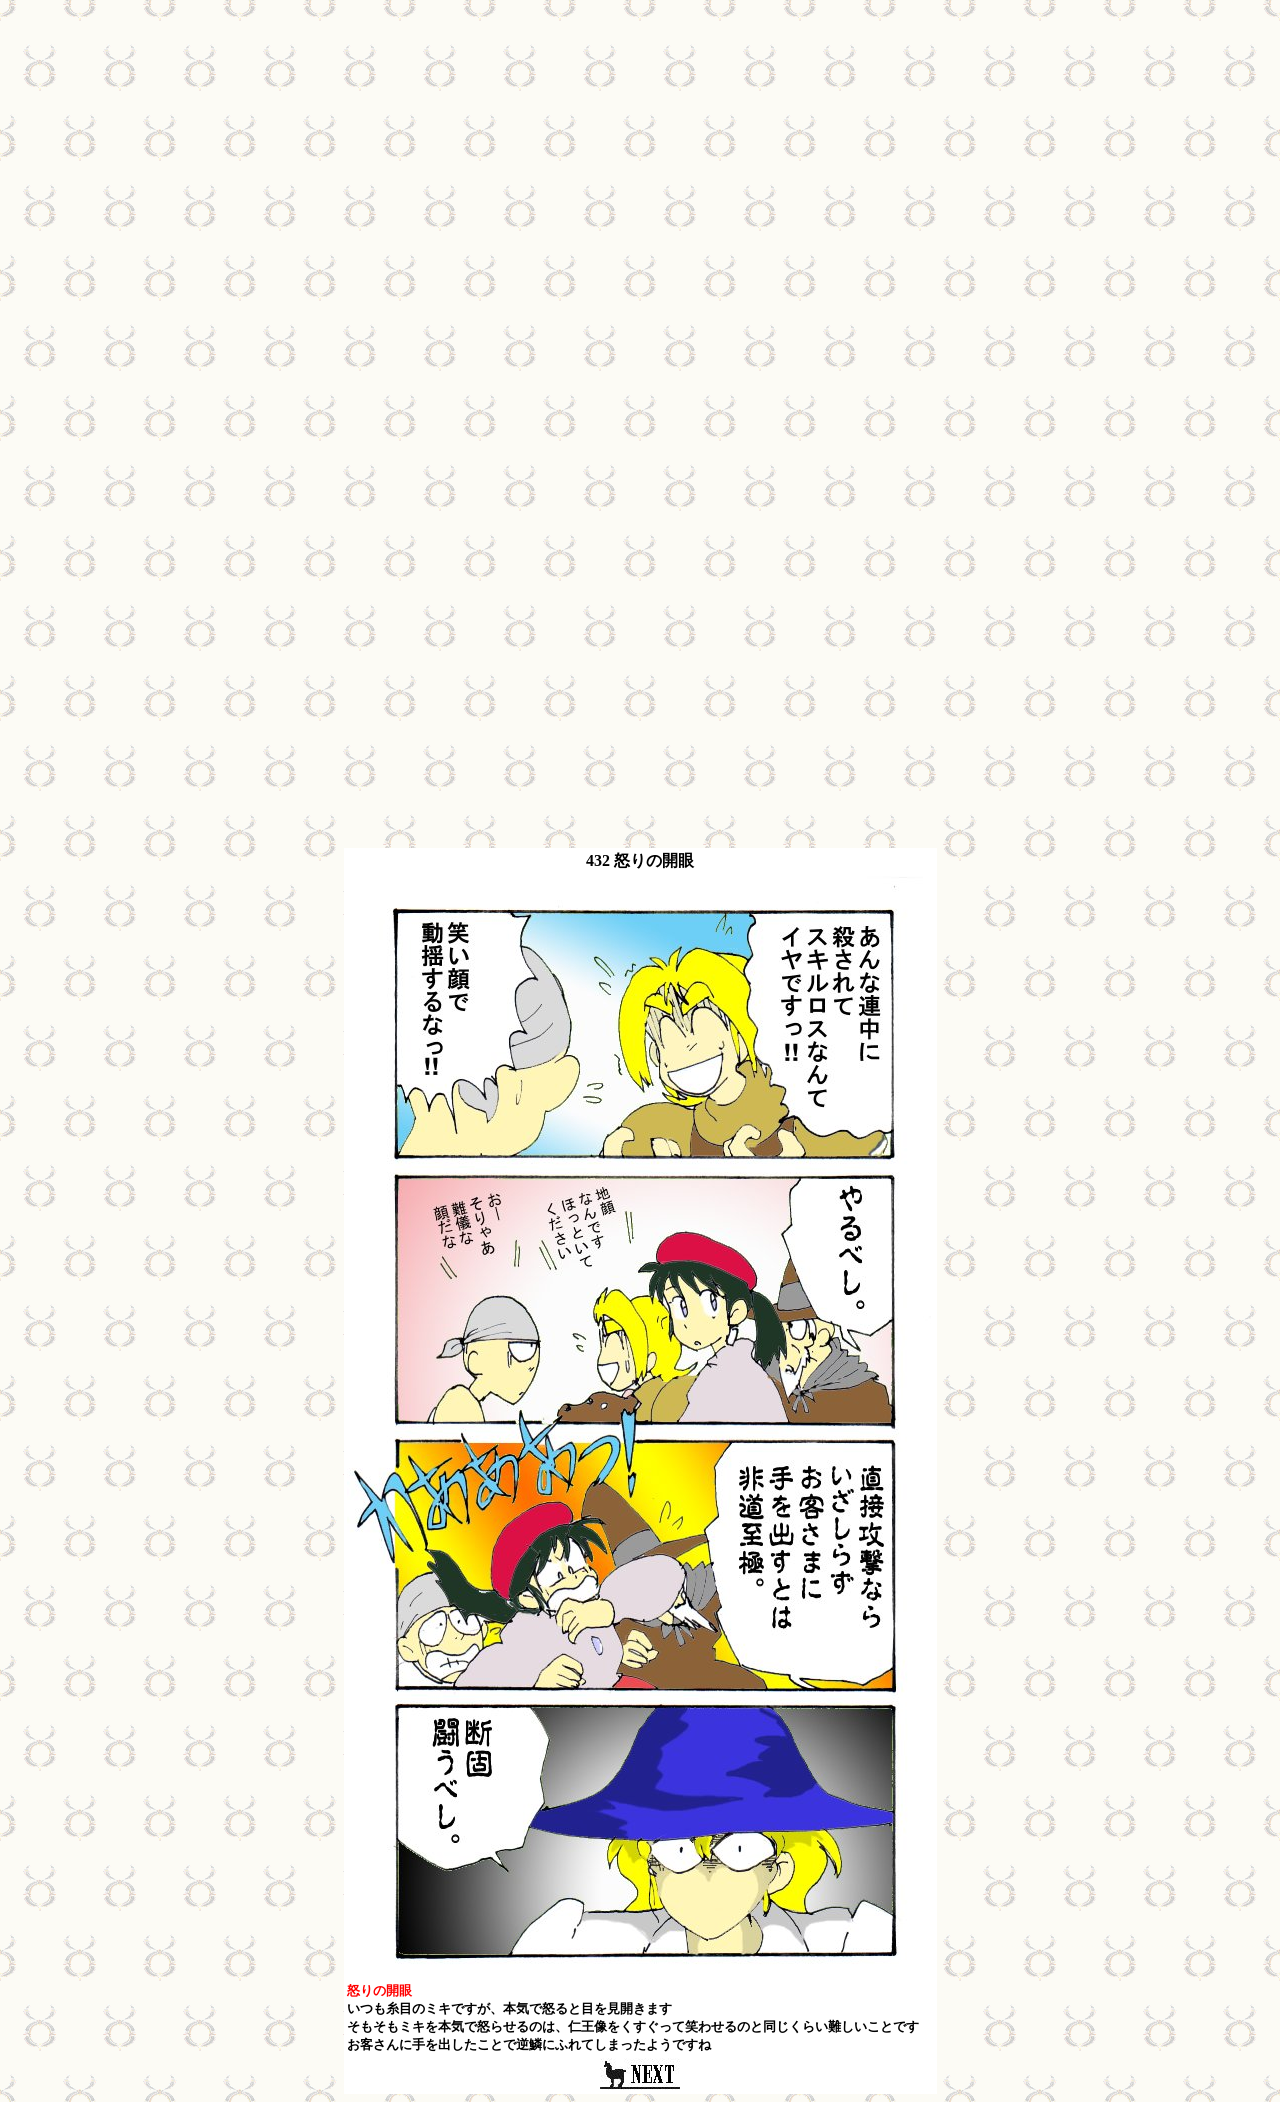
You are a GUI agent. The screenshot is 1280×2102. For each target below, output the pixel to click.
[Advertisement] (640, 148)
